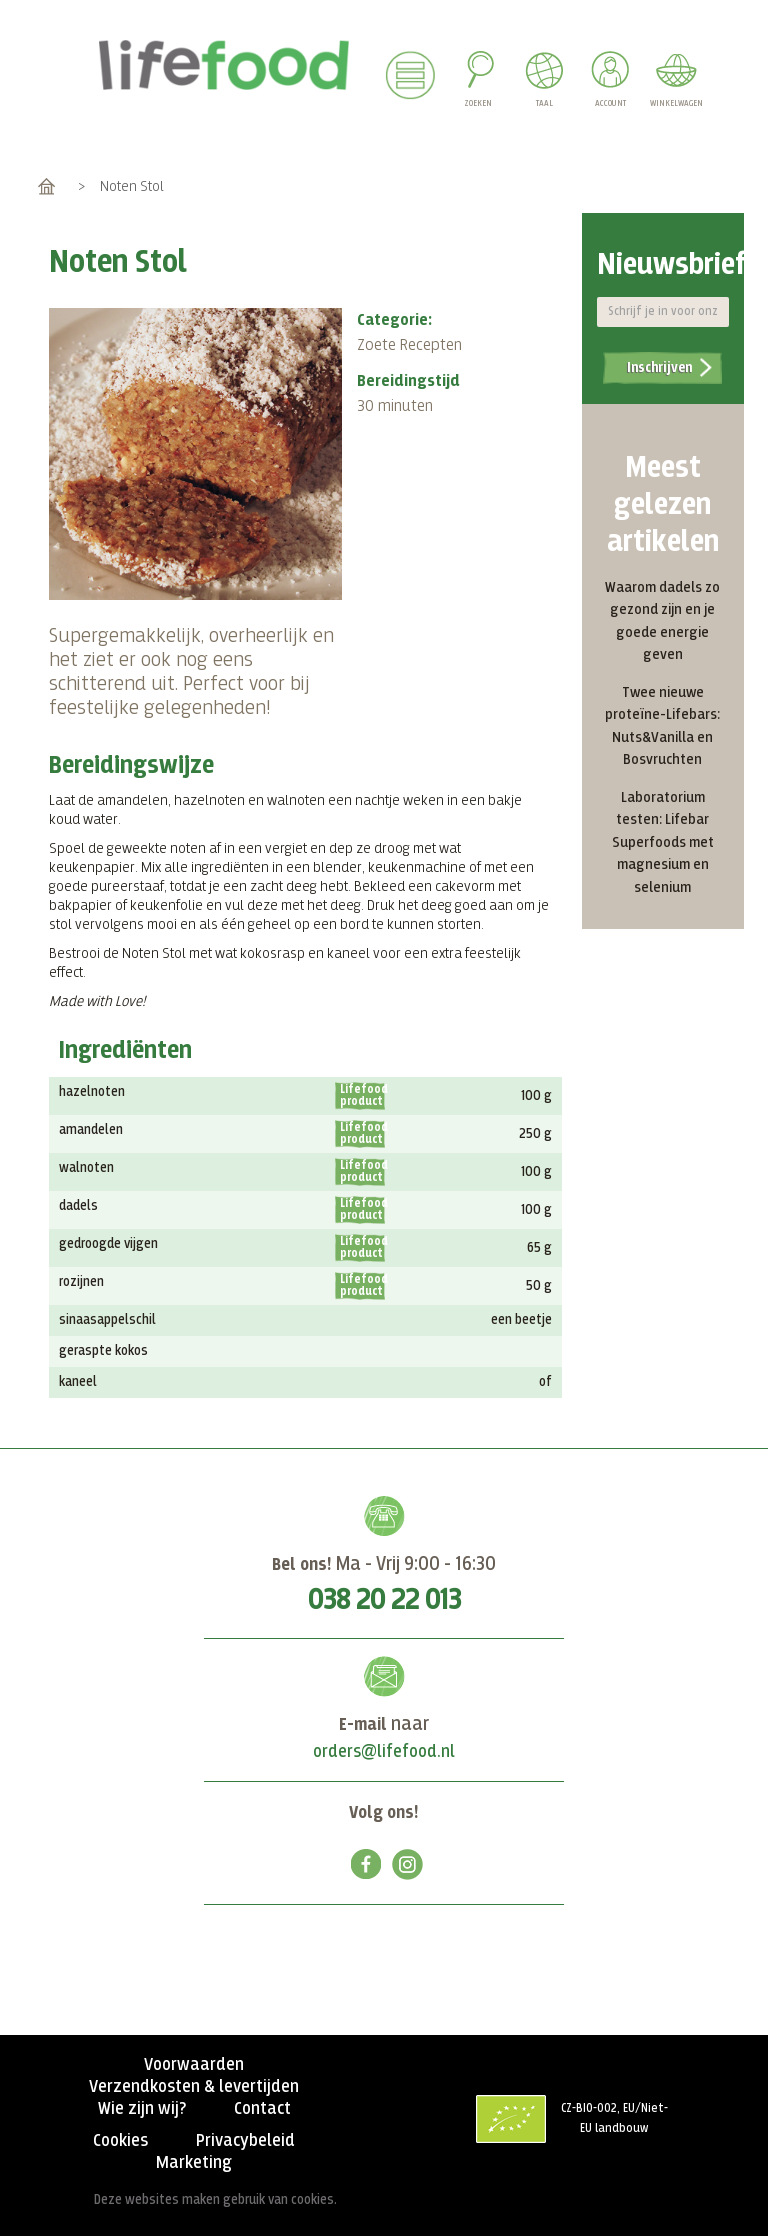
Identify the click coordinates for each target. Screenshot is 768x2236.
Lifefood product (362, 1096)
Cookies (120, 2141)
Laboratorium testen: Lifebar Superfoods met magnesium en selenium (663, 842)
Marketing (194, 2163)
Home (46, 186)
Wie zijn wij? (142, 2109)
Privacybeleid (245, 2141)
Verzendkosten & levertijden (194, 2087)
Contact (262, 2109)
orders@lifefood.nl (384, 1752)
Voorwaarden (194, 2065)
